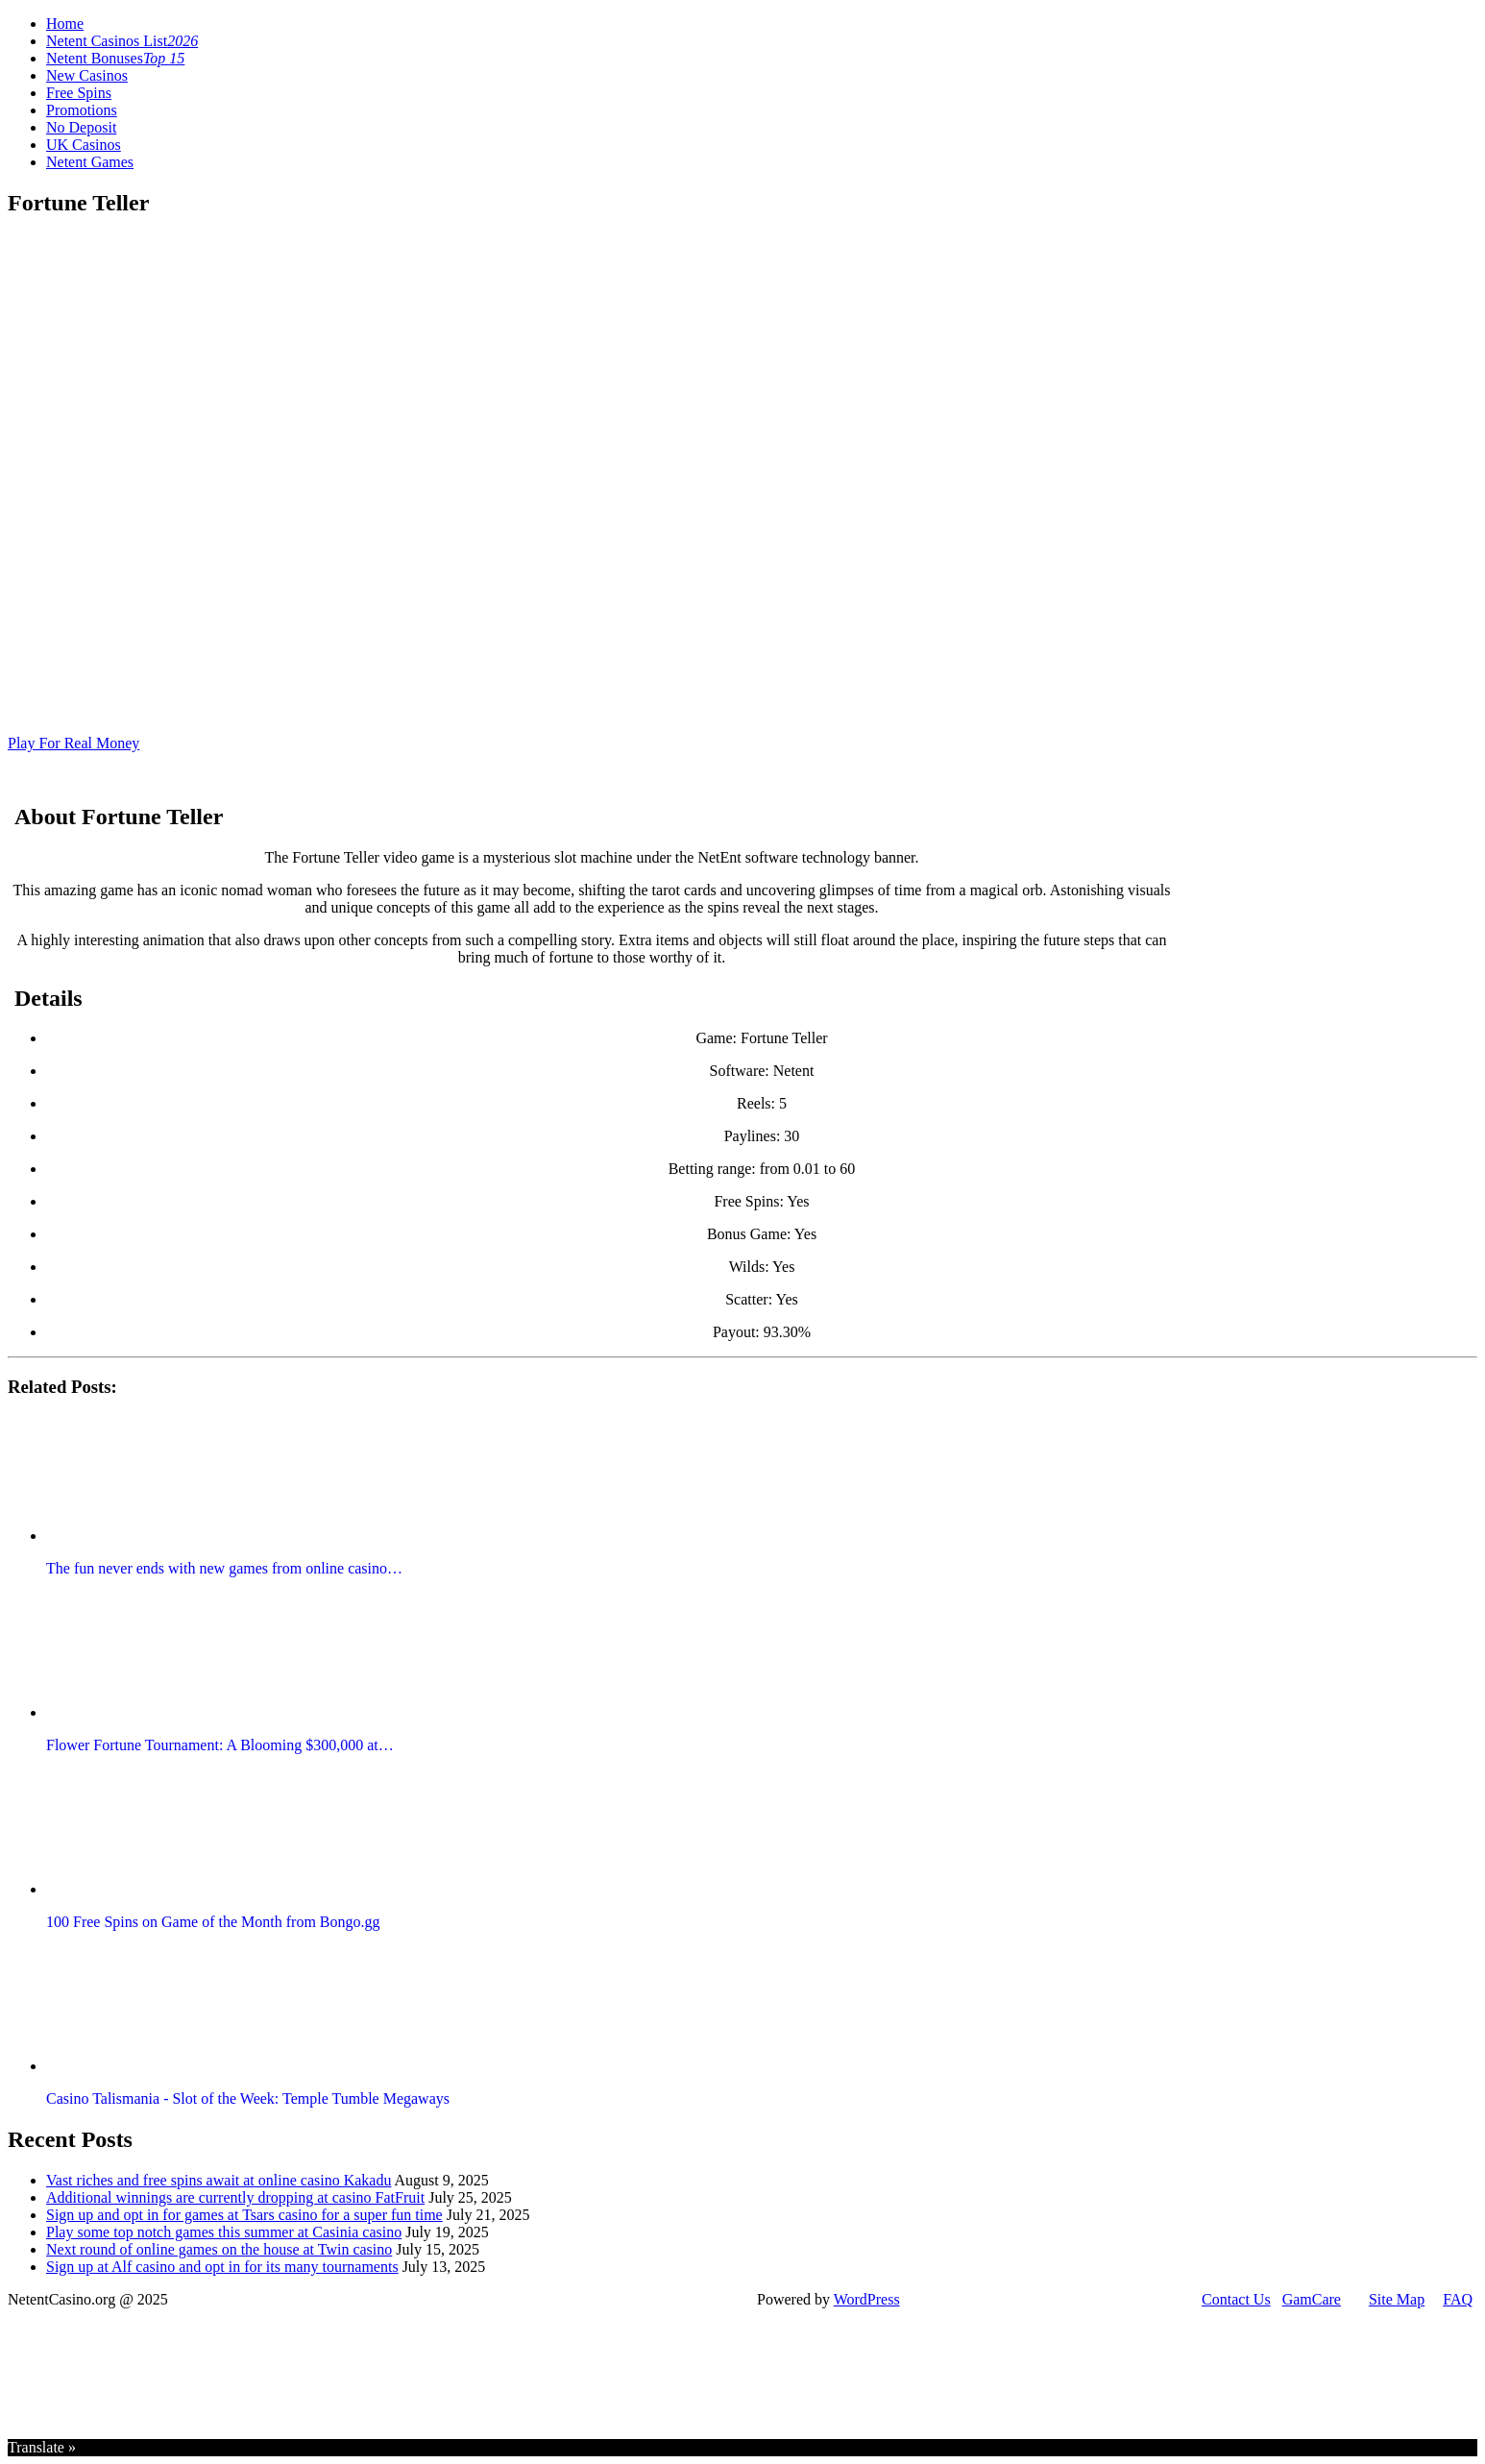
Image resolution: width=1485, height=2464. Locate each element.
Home (65, 23)
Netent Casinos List (122, 41)
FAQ (1458, 2299)
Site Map (1396, 2299)
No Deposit (81, 127)
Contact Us (1236, 2299)
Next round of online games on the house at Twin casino (219, 2249)
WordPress (867, 2299)
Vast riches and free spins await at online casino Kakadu (218, 2180)
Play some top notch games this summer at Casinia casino (224, 2232)
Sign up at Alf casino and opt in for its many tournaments (222, 2266)
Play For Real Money (73, 743)
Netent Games (90, 162)
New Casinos (87, 75)
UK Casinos (83, 144)
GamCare (1311, 2299)
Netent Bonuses (115, 58)
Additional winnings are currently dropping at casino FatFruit (235, 2197)
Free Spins (78, 93)
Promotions (81, 110)
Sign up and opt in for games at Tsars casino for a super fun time (244, 2215)
